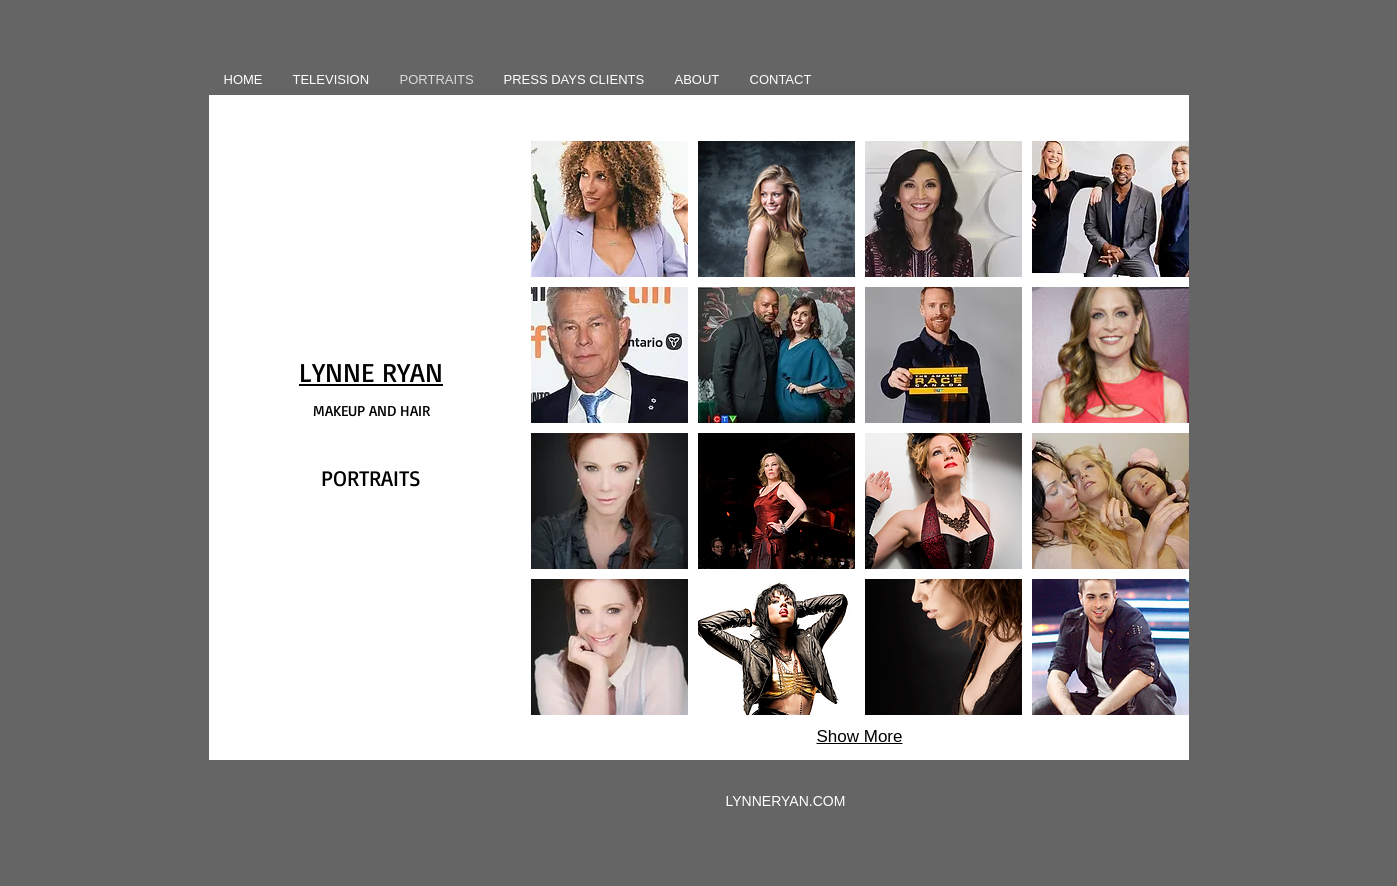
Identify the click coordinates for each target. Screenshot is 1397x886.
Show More (860, 736)
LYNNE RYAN (371, 372)
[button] (609, 209)
